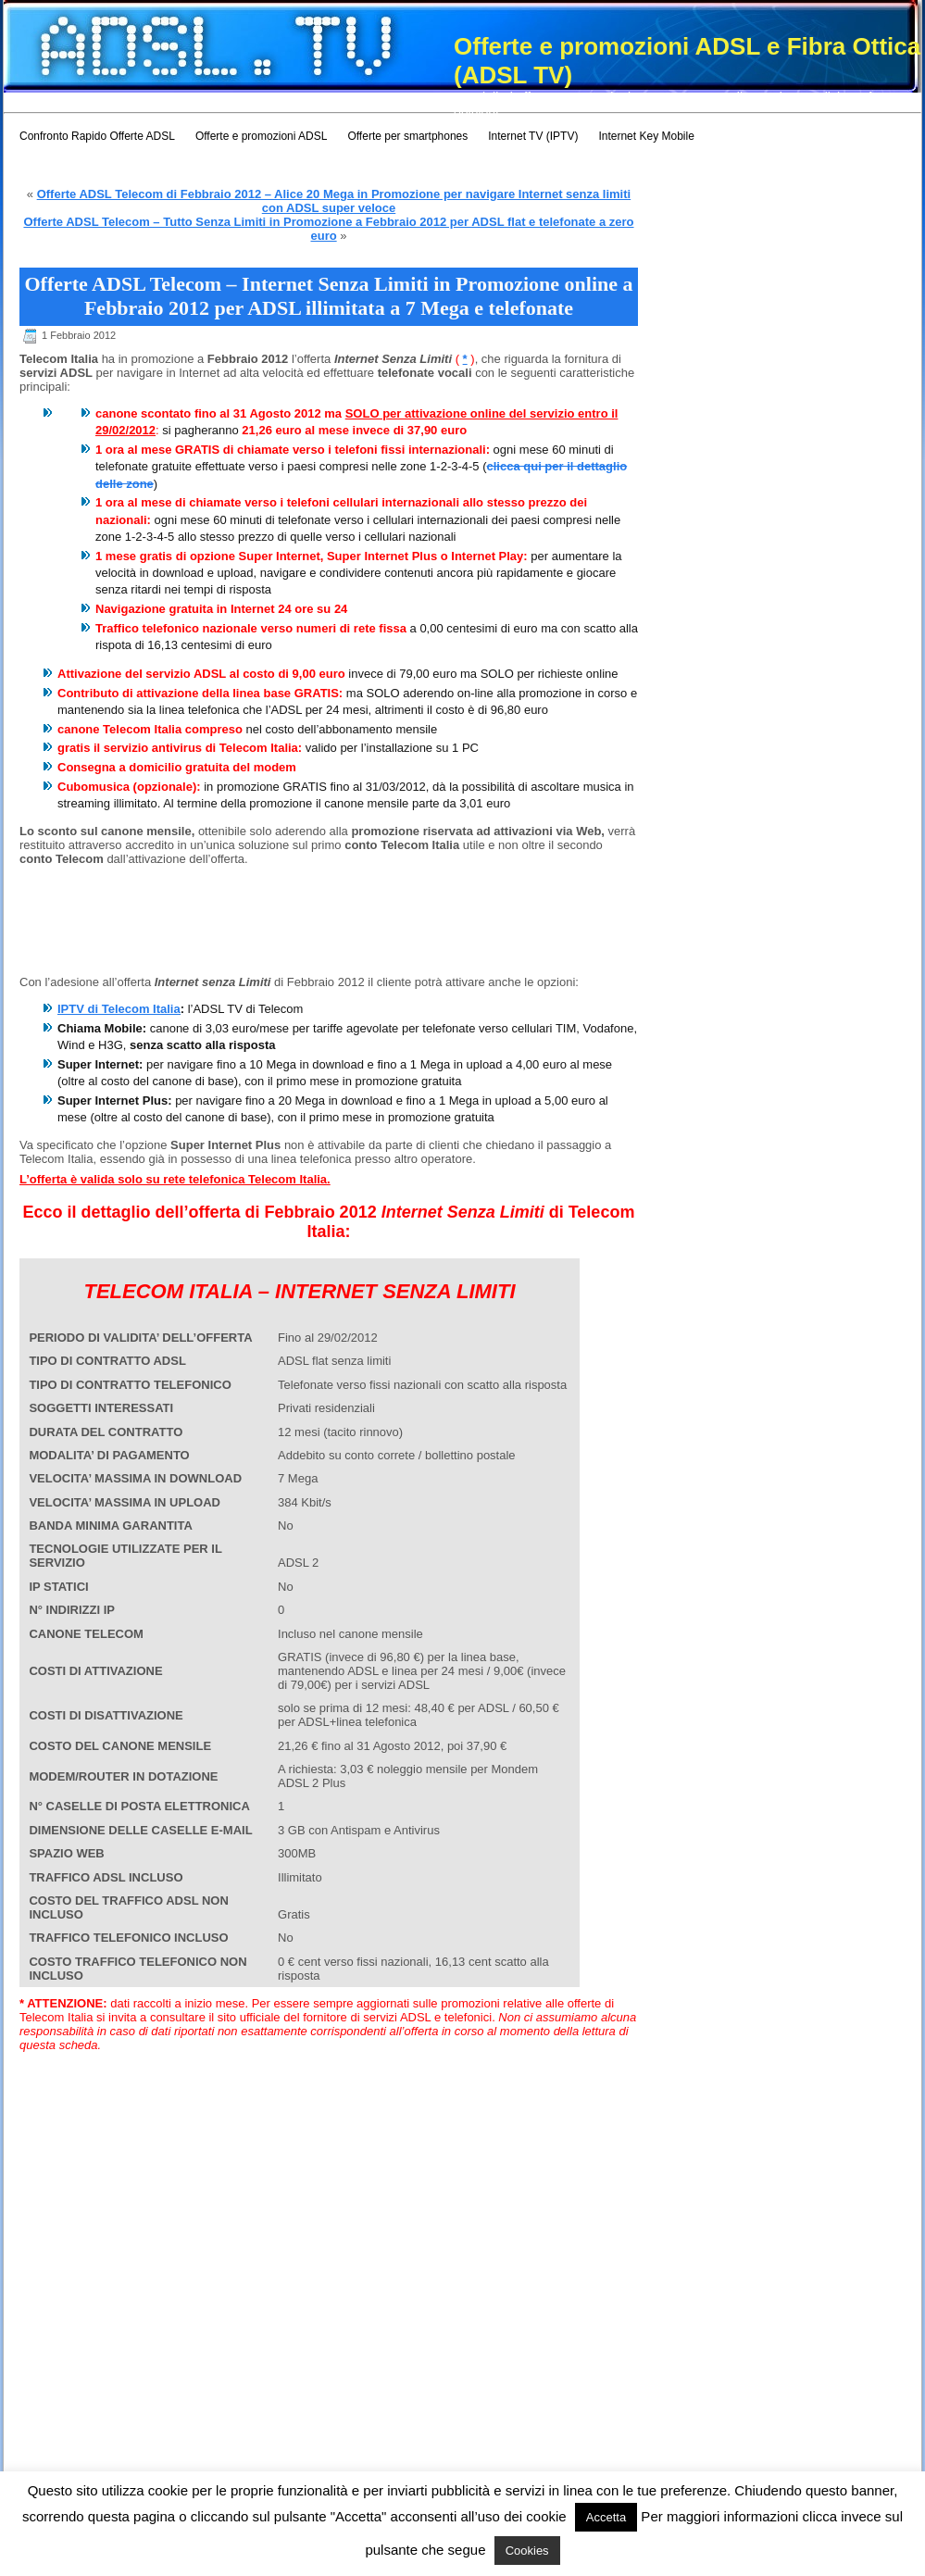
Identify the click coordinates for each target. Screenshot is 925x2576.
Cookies (527, 2550)
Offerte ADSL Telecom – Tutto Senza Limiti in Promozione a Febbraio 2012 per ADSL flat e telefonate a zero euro (328, 229)
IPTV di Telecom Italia (119, 1009)
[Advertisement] (112, 927)
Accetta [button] (606, 2517)
